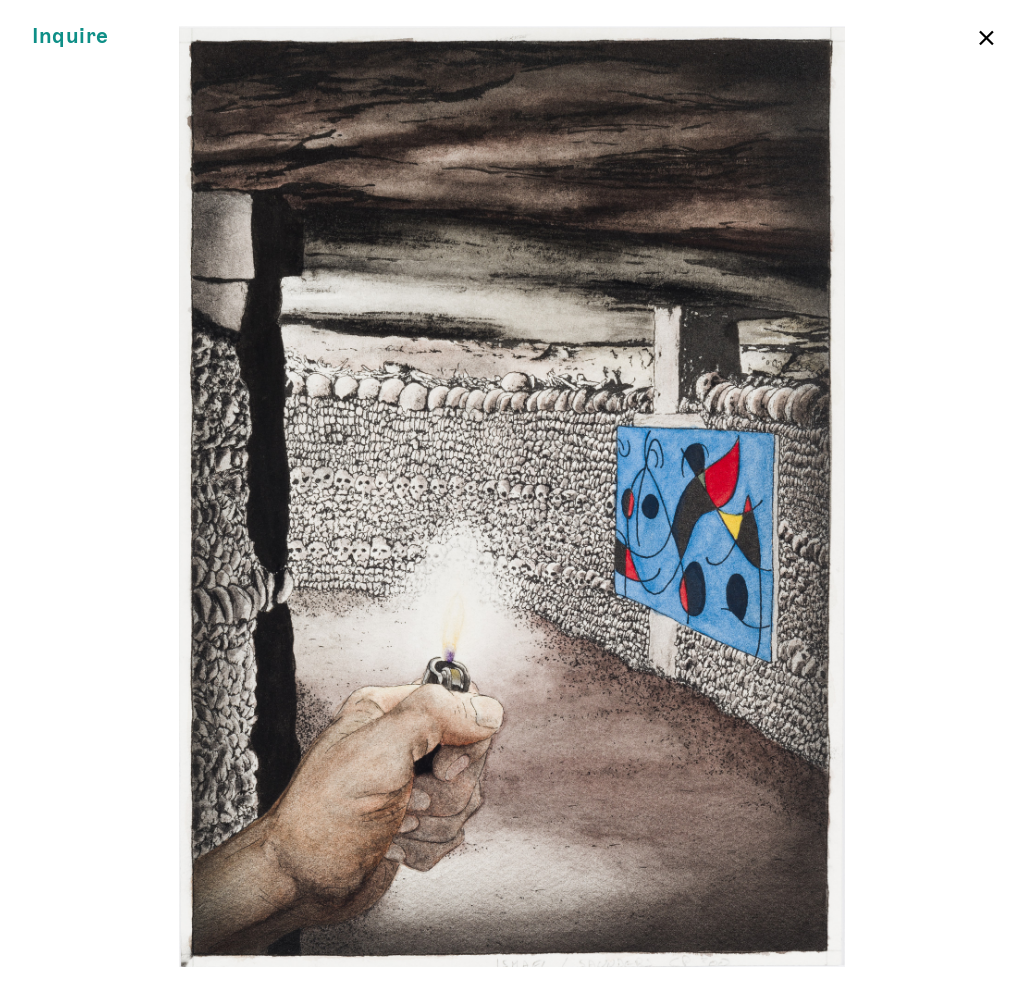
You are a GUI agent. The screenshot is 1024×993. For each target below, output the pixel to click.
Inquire (70, 36)
